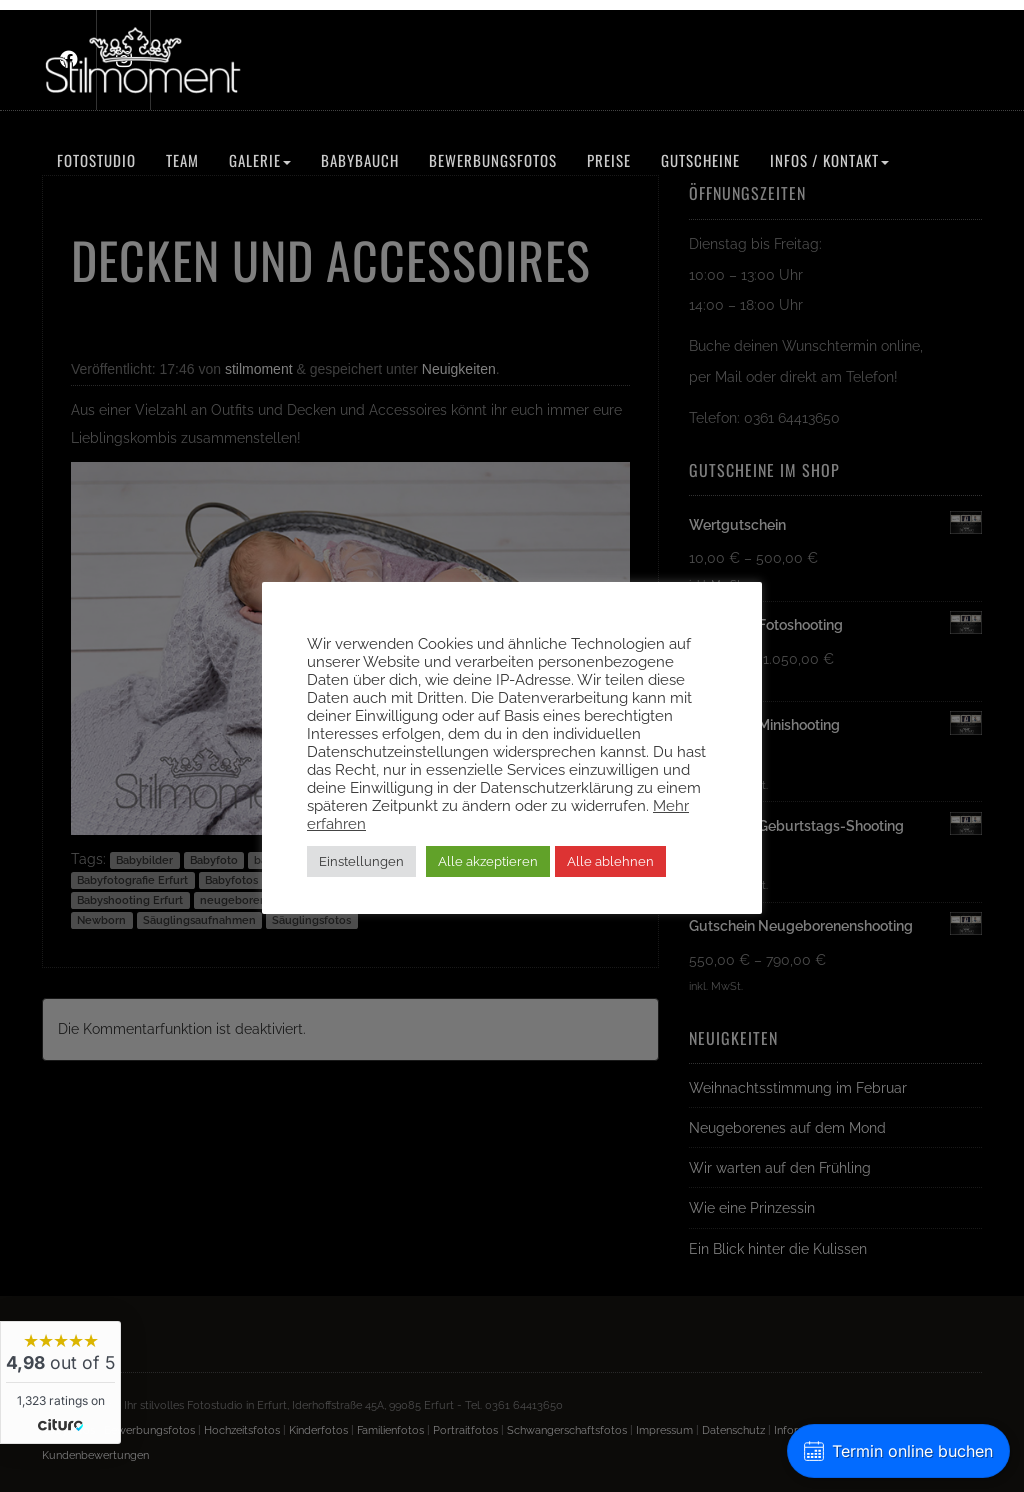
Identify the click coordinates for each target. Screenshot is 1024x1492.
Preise (609, 160)
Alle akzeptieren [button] (488, 861)
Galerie (260, 160)
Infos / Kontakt (829, 160)
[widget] (60, 1382)
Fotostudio (96, 160)
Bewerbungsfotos (493, 160)
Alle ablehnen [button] (610, 861)
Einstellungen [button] (361, 861)
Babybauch (360, 160)
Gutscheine (700, 160)
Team (182, 160)
